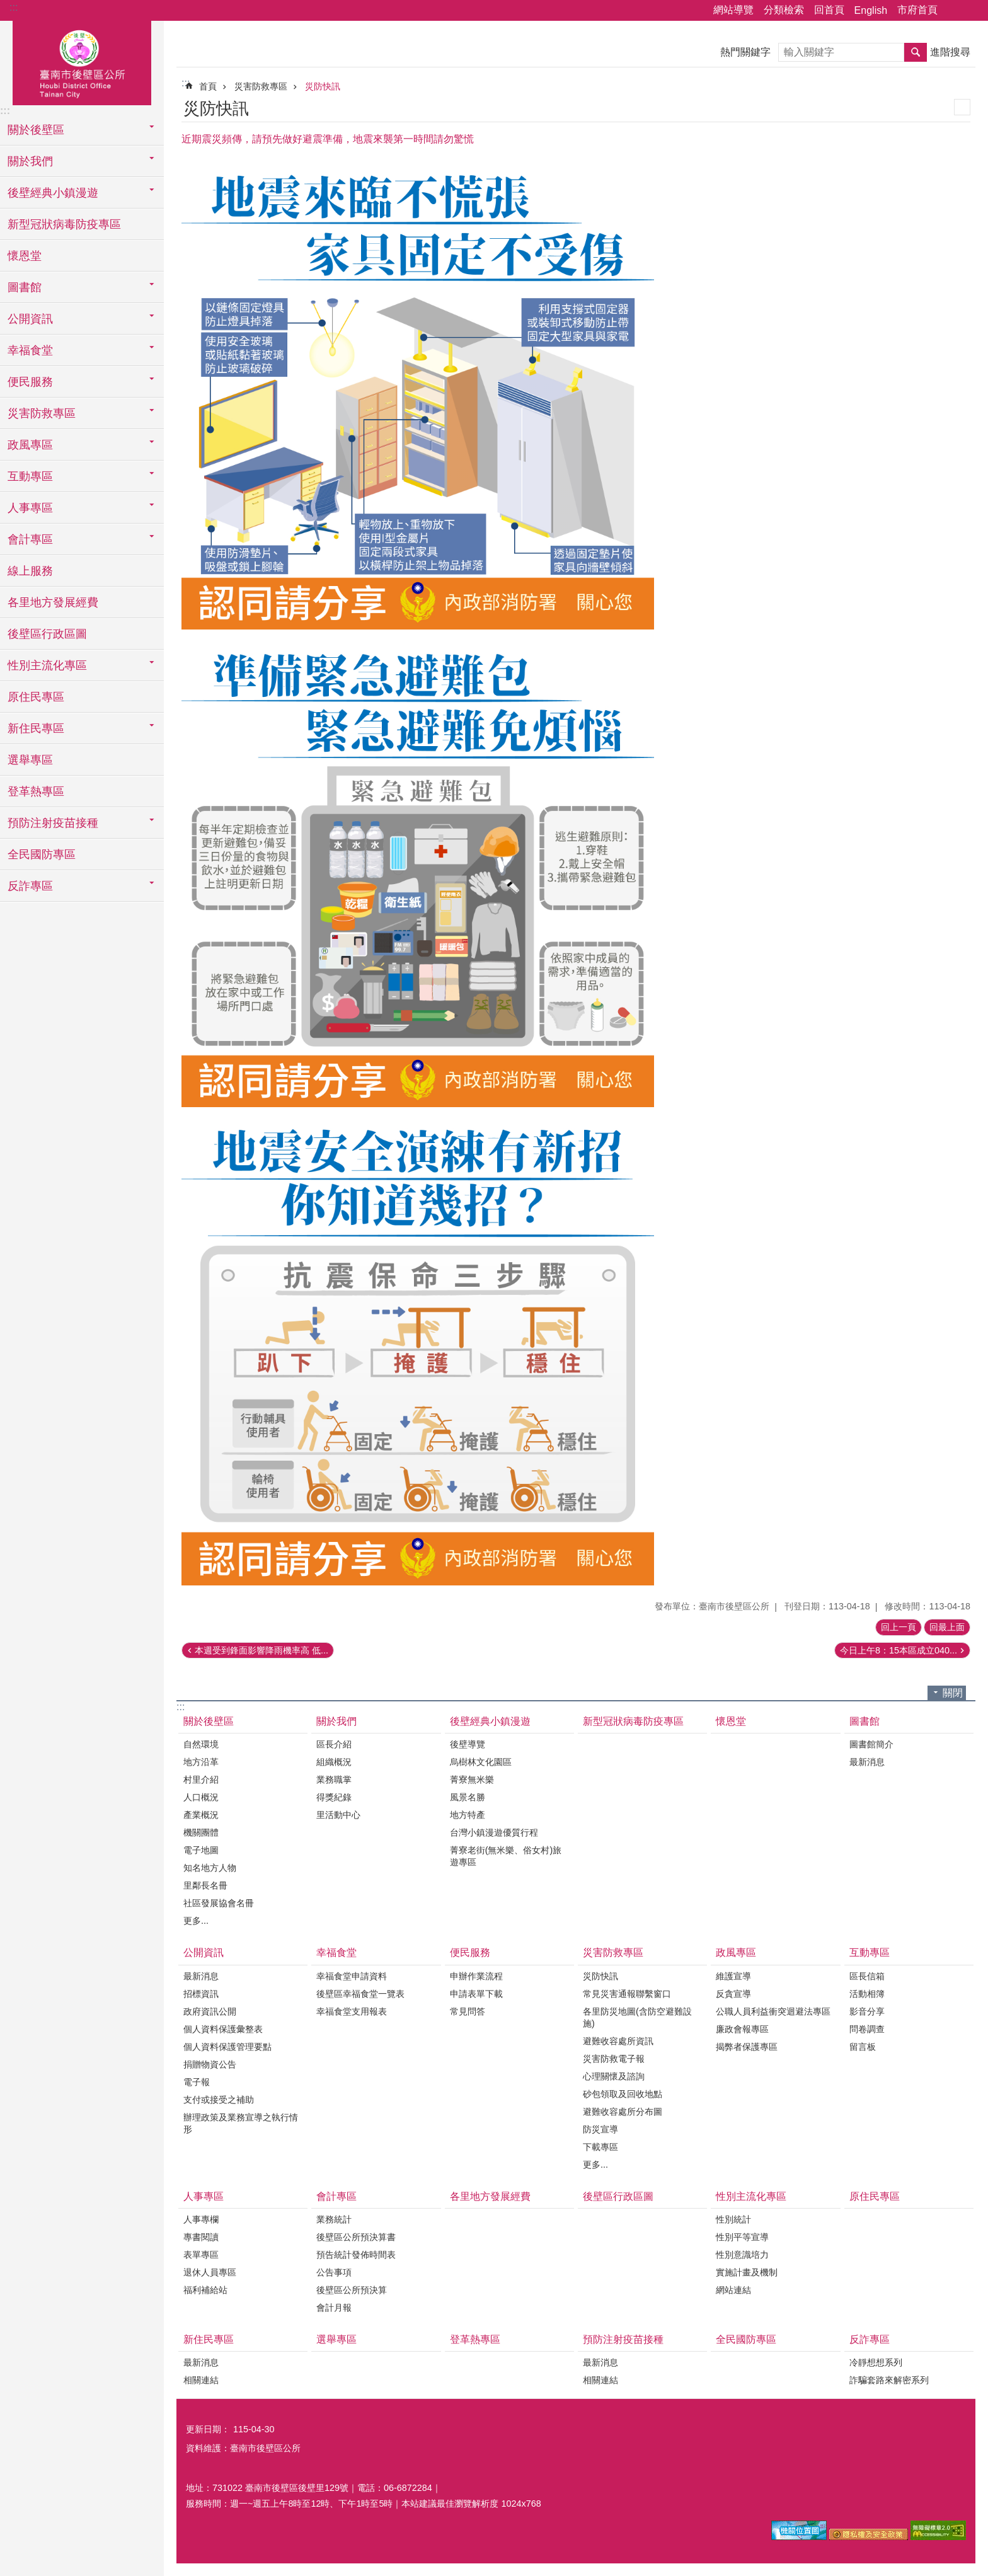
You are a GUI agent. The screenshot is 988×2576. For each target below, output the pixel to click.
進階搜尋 (950, 52)
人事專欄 (201, 2219)
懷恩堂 (25, 256)
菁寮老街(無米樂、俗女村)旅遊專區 (506, 1856)
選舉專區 (30, 760)
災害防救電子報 (614, 2059)
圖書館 (864, 1721)
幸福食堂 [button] (30, 350)
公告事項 (334, 2272)
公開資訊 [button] (30, 319)
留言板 (862, 2047)
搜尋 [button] (915, 52)
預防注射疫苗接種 (623, 2339)
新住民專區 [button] (36, 728)
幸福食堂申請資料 (351, 1976)
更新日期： (208, 2429)
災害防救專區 (260, 86)
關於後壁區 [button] (36, 130)
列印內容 (962, 107)
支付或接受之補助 (218, 2100)
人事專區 (203, 2196)
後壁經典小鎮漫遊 (490, 1721)
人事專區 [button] (30, 508)
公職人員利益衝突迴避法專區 (773, 2011)
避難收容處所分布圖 (622, 2112)
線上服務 (30, 571)
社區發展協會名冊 (218, 1903)
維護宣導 (733, 1976)
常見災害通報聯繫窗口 (627, 1994)
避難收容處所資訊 (618, 2041)
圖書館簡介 (871, 1744)
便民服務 (470, 1952)
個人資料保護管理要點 (227, 2047)
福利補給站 (205, 2290)
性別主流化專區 (751, 2196)
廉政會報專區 (742, 2029)
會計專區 (336, 2196)
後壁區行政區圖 (47, 634)
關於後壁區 (208, 1721)
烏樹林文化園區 (481, 1762)
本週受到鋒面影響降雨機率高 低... (261, 1650)
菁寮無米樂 (472, 1779)
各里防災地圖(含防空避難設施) (637, 2017)
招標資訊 (201, 1994)
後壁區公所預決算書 (356, 2237)
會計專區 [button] (30, 539)
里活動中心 (338, 1815)
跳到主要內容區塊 (6, 6)
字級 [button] (971, 10)
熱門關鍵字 (745, 52)
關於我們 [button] (30, 161)
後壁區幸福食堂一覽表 (360, 1994)
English (870, 10)
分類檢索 (784, 9)
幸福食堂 (336, 1952)
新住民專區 (208, 2339)
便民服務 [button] (30, 382)
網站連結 (733, 2290)
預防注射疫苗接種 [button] (53, 823)
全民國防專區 (42, 854)
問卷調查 (867, 2029)
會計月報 (334, 2308)
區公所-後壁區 (82, 61)
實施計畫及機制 (747, 2272)
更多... (196, 1921)
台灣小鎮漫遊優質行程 (494, 1832)
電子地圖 (201, 1850)
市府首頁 (917, 9)
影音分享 (867, 2011)
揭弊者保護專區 (747, 2047)
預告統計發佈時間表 (356, 2255)
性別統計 (733, 2219)
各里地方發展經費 (53, 602)
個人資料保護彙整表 (223, 2029)
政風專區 (736, 1952)
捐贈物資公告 (209, 2064)
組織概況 (334, 1762)
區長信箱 (867, 1976)
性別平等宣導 (742, 2237)
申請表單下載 (476, 1994)
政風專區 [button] (30, 445)
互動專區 (869, 1952)
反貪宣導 (733, 1994)
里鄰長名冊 (205, 1885)
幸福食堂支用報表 (351, 2011)
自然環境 (201, 1744)
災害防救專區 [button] (42, 413)
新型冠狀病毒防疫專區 (64, 224)
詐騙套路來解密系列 (889, 2380)
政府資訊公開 (209, 2011)
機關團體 (201, 1832)
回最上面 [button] (947, 1627)
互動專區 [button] (30, 476)
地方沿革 (201, 1762)
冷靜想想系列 (875, 2362)
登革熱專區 (36, 791)
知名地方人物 (209, 1868)
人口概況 (201, 1797)
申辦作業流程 (476, 1976)
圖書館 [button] (25, 287)
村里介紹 (201, 1779)
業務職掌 (334, 1779)
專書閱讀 (201, 2237)
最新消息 (867, 1762)
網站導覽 (733, 9)
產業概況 (201, 1815)
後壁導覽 (467, 1744)
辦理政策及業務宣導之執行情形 (240, 2123)
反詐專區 (869, 2339)
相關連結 (201, 2380)
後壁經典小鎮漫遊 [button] (53, 193)
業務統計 (334, 2219)
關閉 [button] (953, 1693)
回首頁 (829, 9)
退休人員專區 (209, 2272)
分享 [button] (953, 10)
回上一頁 (898, 1627)
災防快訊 (322, 86)
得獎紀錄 (334, 1797)
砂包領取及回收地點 (622, 2094)
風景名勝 (467, 1797)
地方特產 (467, 1815)
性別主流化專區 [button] (47, 665)
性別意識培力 (742, 2255)
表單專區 (201, 2255)
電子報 (196, 2082)
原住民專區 (36, 697)
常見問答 (467, 2011)
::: (13, 7)
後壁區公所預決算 (351, 2290)
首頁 (208, 86)
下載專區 (600, 2147)
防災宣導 (600, 2129)
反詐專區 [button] (30, 886)
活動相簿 (867, 1994)
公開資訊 (203, 1952)
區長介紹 (334, 1744)
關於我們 (336, 1721)
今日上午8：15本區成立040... (898, 1650)
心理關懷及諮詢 (614, 2076)
